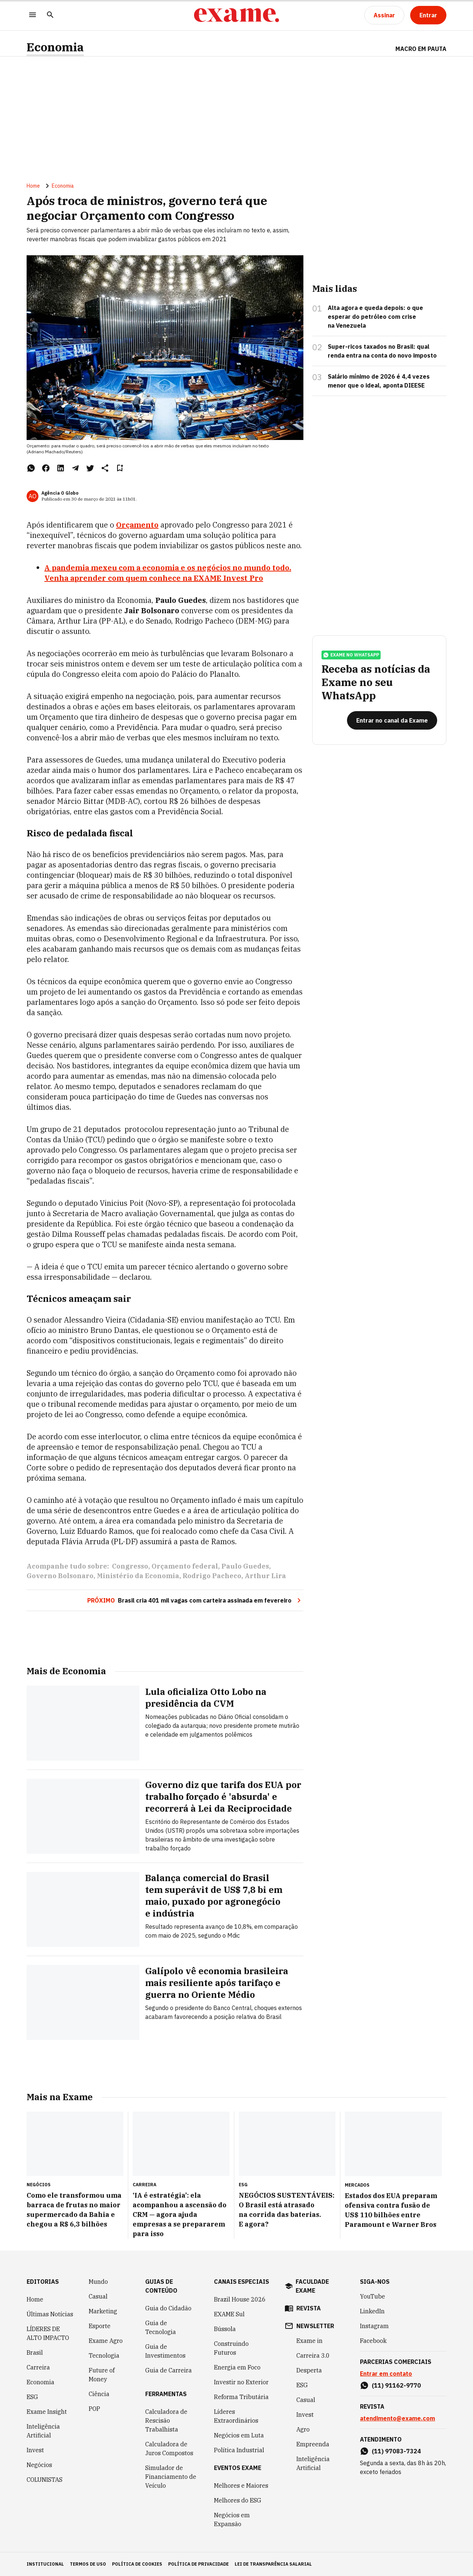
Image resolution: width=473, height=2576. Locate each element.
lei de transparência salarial (273, 2564)
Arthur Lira (265, 1576)
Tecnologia (104, 2355)
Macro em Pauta (420, 48)
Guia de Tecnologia (160, 2327)
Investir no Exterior (241, 2382)
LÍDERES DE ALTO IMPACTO (48, 2333)
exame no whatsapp (351, 655)
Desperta (309, 2370)
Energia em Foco (237, 2367)
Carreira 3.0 (313, 2355)
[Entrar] (428, 15)
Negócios (39, 2464)
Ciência (99, 2394)
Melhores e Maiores (241, 2485)
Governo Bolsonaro (60, 1576)
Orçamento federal (185, 1566)
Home (33, 185)
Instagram (374, 2326)
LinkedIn (372, 2311)
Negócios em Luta (239, 2435)
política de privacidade (198, 2564)
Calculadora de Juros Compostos (169, 2448)
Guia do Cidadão (168, 2308)
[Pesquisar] (50, 15)
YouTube (372, 2296)
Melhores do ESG (237, 2500)
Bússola (225, 2329)
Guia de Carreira (168, 2370)
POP (94, 2408)
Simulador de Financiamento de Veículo (170, 2476)
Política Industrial (239, 2450)
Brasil (35, 2352)
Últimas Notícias (50, 2314)
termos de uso (88, 2564)
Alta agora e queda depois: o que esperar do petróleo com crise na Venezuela (375, 316)
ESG (32, 2397)
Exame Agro (106, 2340)
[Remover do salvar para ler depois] (119, 468)
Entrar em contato (386, 2373)
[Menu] (32, 15)
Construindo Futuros (231, 2348)
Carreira (38, 2367)
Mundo (98, 2281)
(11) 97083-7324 (396, 2451)
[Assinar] (384, 15)
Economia (55, 47)
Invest (35, 2450)
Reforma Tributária (241, 2397)
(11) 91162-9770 (396, 2385)
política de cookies (137, 2564)
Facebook (373, 2340)
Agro (303, 2429)
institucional (45, 2564)
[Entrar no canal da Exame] (392, 720)
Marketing (103, 2311)
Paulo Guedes (245, 1566)
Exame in (309, 2340)
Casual (98, 2296)
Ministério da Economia (138, 1576)
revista (308, 2308)
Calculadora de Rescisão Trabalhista (166, 2420)
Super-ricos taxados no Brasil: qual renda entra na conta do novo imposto (382, 351)
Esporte (99, 2326)
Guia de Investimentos (165, 2351)
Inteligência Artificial (43, 2431)
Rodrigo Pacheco (212, 1576)
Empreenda (312, 2444)
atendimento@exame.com (397, 2418)
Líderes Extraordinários (236, 2416)
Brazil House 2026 (240, 2299)
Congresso (130, 1566)
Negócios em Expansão (232, 2519)
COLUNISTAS (44, 2479)
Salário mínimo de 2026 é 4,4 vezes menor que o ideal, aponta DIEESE (379, 381)
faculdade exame (312, 2286)
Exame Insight (47, 2411)
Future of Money (102, 2375)
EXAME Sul (229, 2314)
